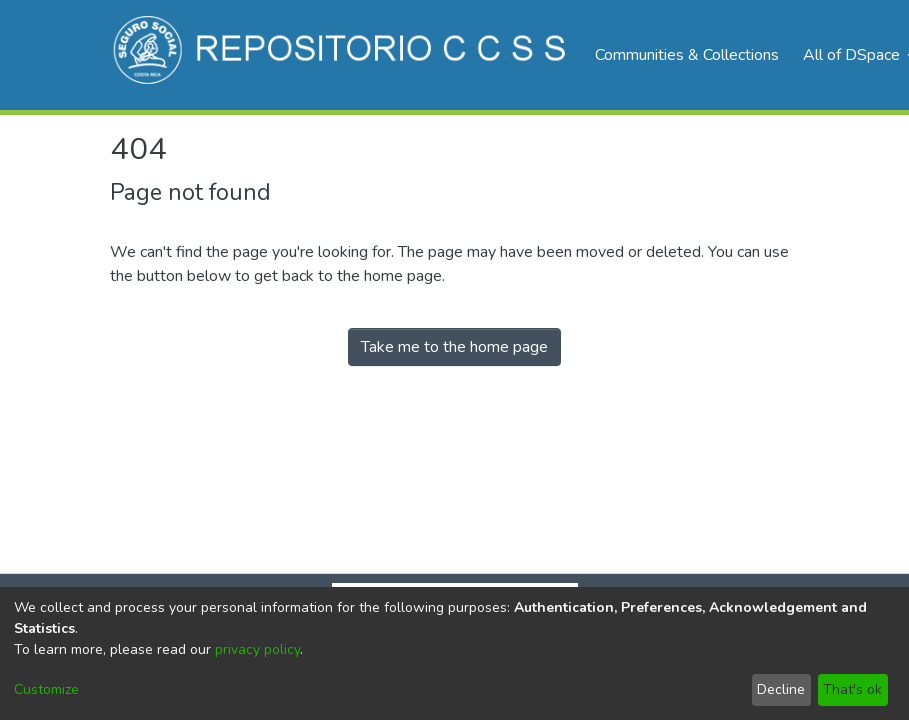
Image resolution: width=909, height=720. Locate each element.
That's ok (852, 689)
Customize (46, 689)
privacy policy (257, 649)
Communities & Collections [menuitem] (687, 55)
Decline (781, 689)
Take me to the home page (454, 347)
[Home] (342, 55)
